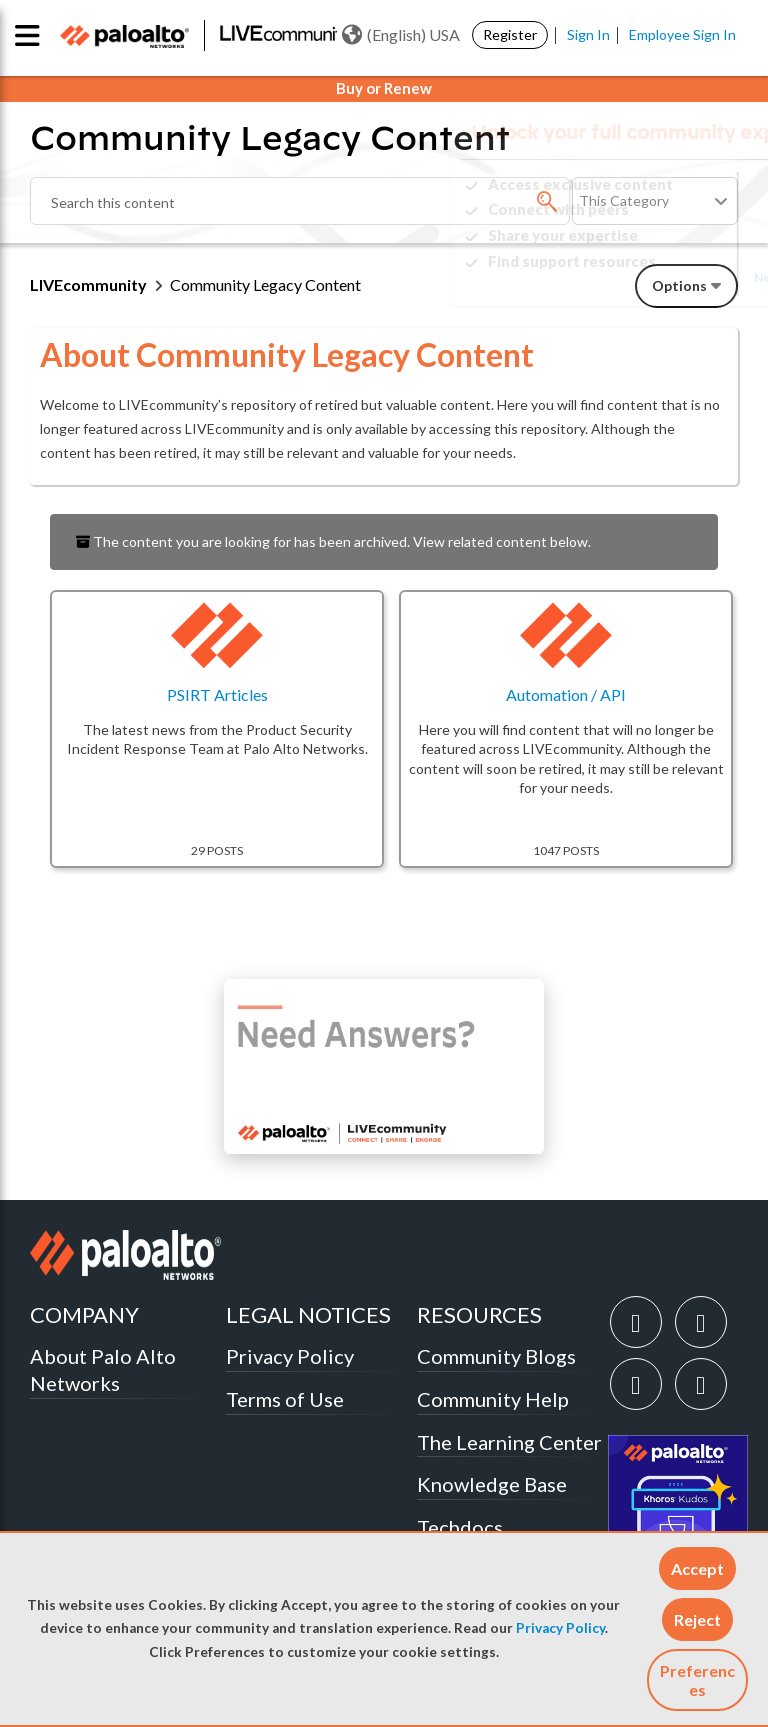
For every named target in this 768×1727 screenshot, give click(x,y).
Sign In (588, 34)
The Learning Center (509, 1442)
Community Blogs (496, 1356)
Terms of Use (285, 1399)
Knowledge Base (492, 1484)
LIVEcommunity (88, 284)
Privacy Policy (560, 1628)
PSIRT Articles (217, 694)
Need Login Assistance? (648, 277)
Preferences (697, 1680)
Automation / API (566, 694)
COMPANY (84, 1314)
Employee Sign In (682, 34)
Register (510, 34)
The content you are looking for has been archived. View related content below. (333, 541)
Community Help (493, 1399)
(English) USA (401, 35)
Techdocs (460, 1527)
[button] (697, 1568)
